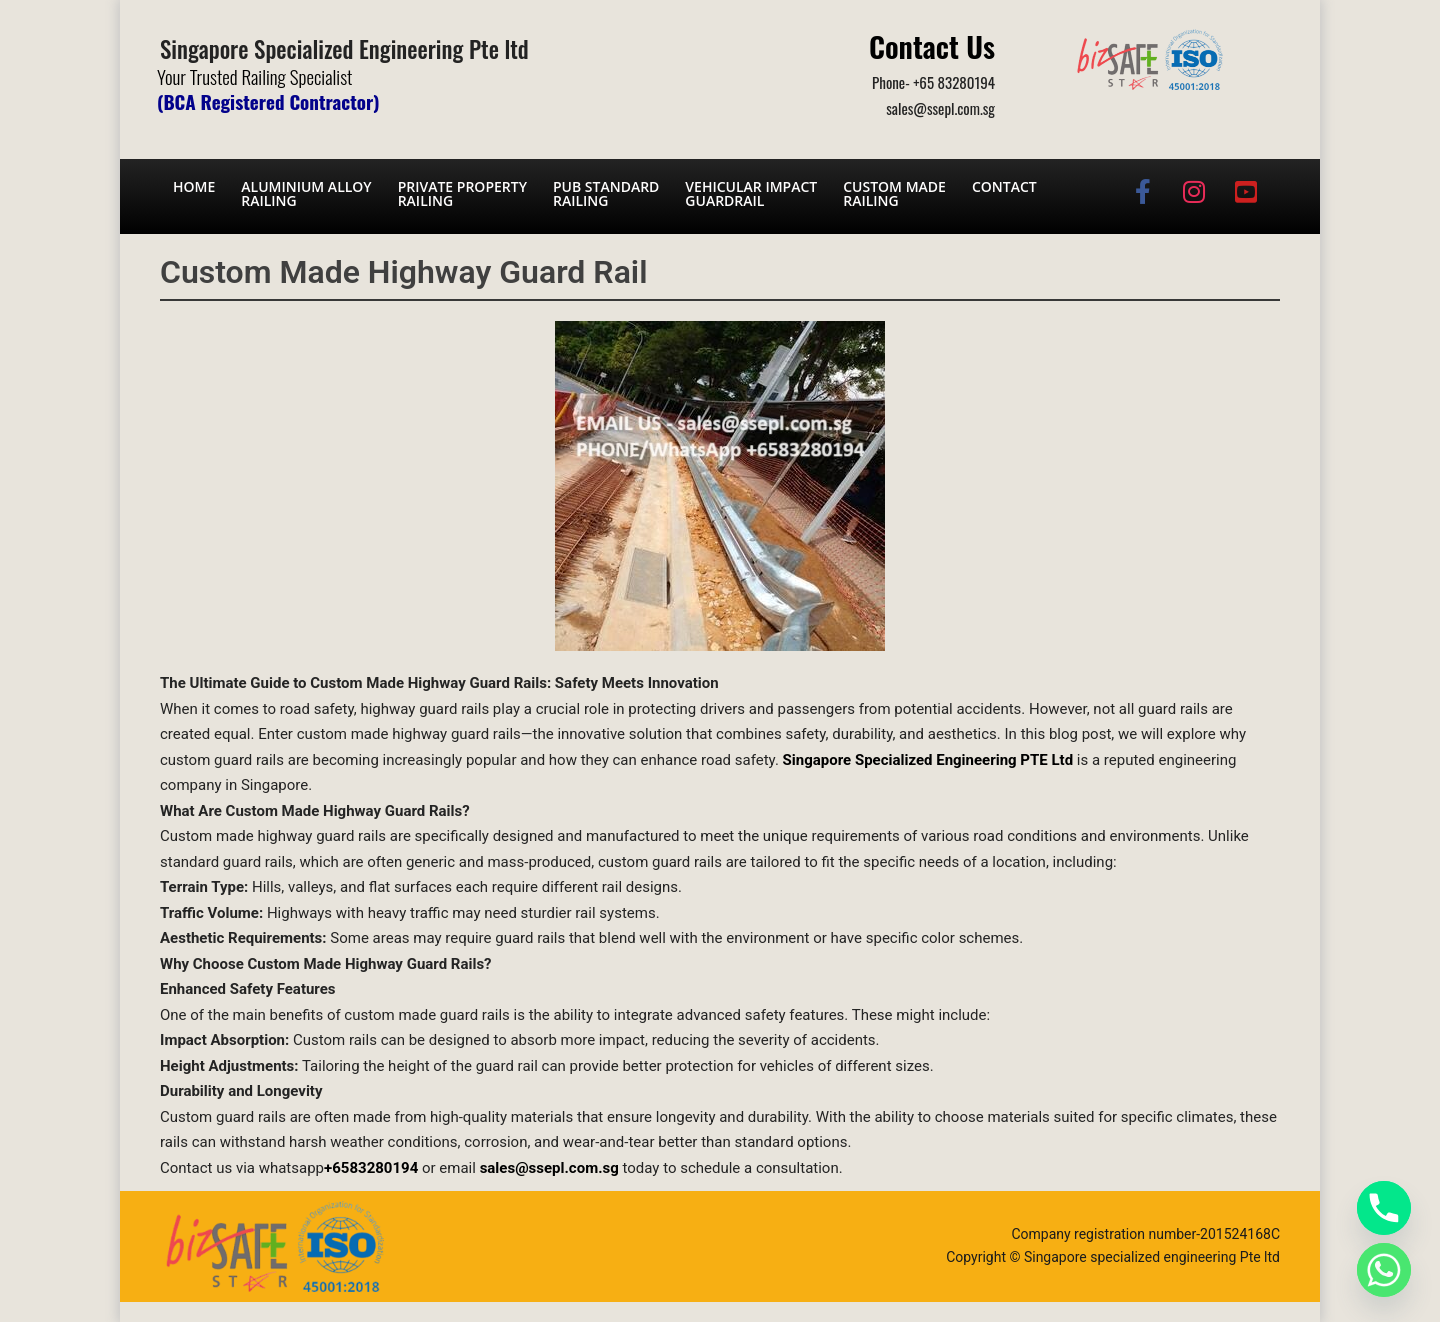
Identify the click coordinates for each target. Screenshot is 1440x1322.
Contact (1004, 186)
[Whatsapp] (1384, 1270)
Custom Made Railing (894, 193)
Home (194, 186)
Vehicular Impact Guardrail (751, 193)
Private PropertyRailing (462, 193)
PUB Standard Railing (606, 193)
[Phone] (1384, 1208)
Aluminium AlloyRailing (306, 193)
